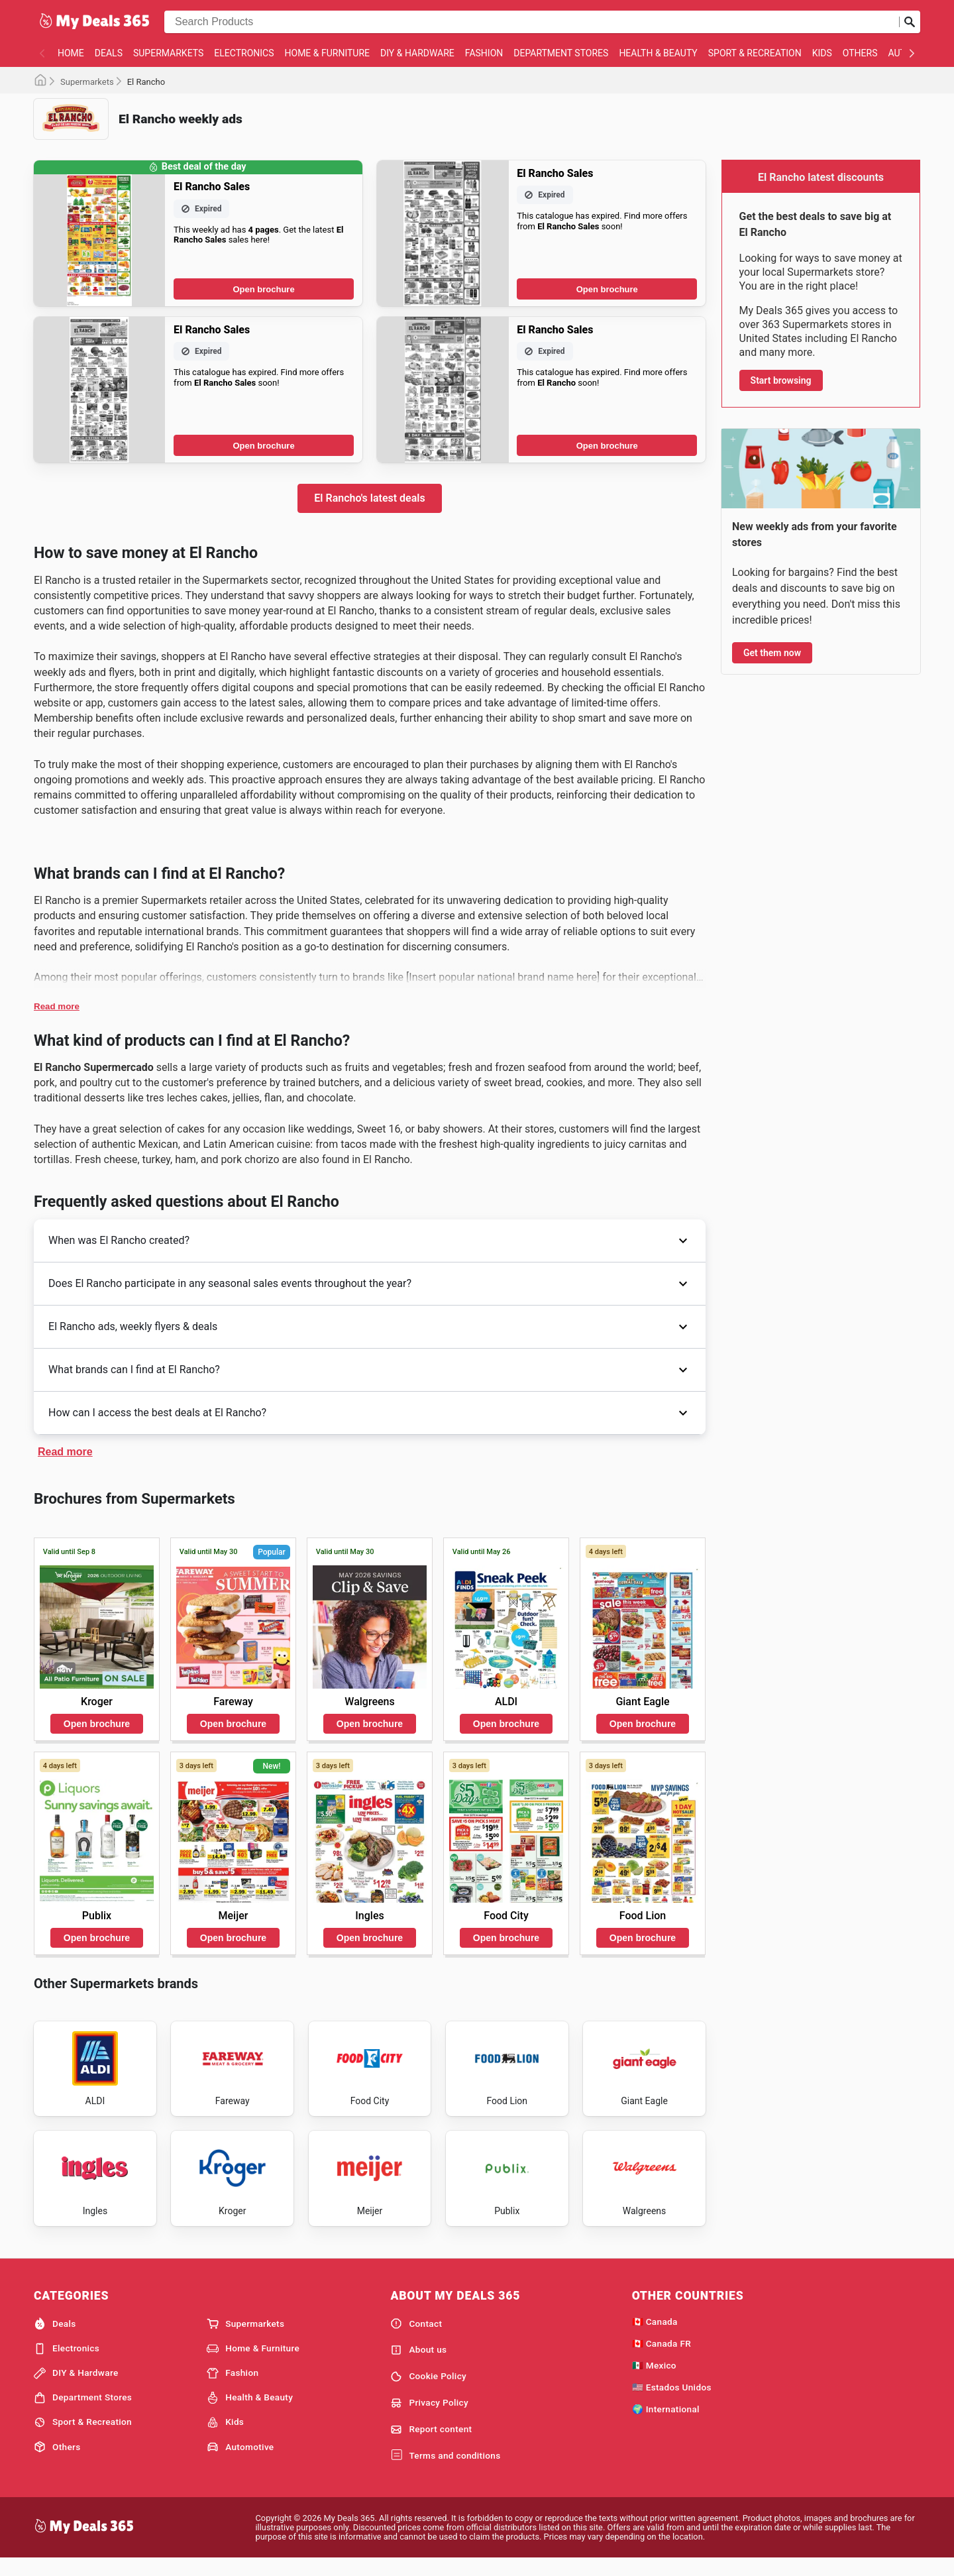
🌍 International (666, 2424)
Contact (416, 2339)
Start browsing (781, 380)
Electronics (244, 53)
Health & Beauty (658, 53)
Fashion (484, 53)
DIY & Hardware (417, 53)
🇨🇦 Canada (655, 2337)
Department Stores (560, 53)
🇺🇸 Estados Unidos (672, 2402)
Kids (822, 53)
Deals (109, 53)
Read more (57, 1006)
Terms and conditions (445, 2471)
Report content (431, 2445)
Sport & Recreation (755, 53)
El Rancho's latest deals (369, 498)
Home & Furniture (327, 53)
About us (418, 2365)
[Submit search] (909, 21)
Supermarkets (168, 53)
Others (860, 53)
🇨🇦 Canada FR (661, 2358)
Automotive (240, 2463)
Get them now (772, 652)
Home (71, 53)
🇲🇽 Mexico (654, 2380)
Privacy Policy (429, 2418)
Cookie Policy (428, 2392)
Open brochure (263, 289)
